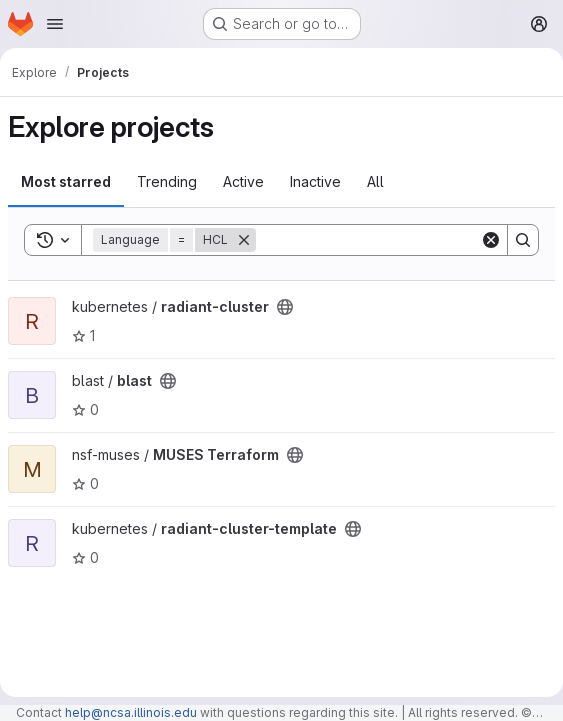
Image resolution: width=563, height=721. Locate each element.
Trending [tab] (167, 181)
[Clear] (491, 240)
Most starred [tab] (66, 181)
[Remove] (244, 240)
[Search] (380, 240)
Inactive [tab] (315, 181)
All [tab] (375, 181)
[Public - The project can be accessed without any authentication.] (285, 307)
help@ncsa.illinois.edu (131, 712)
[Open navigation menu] (55, 24)
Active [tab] (243, 181)
